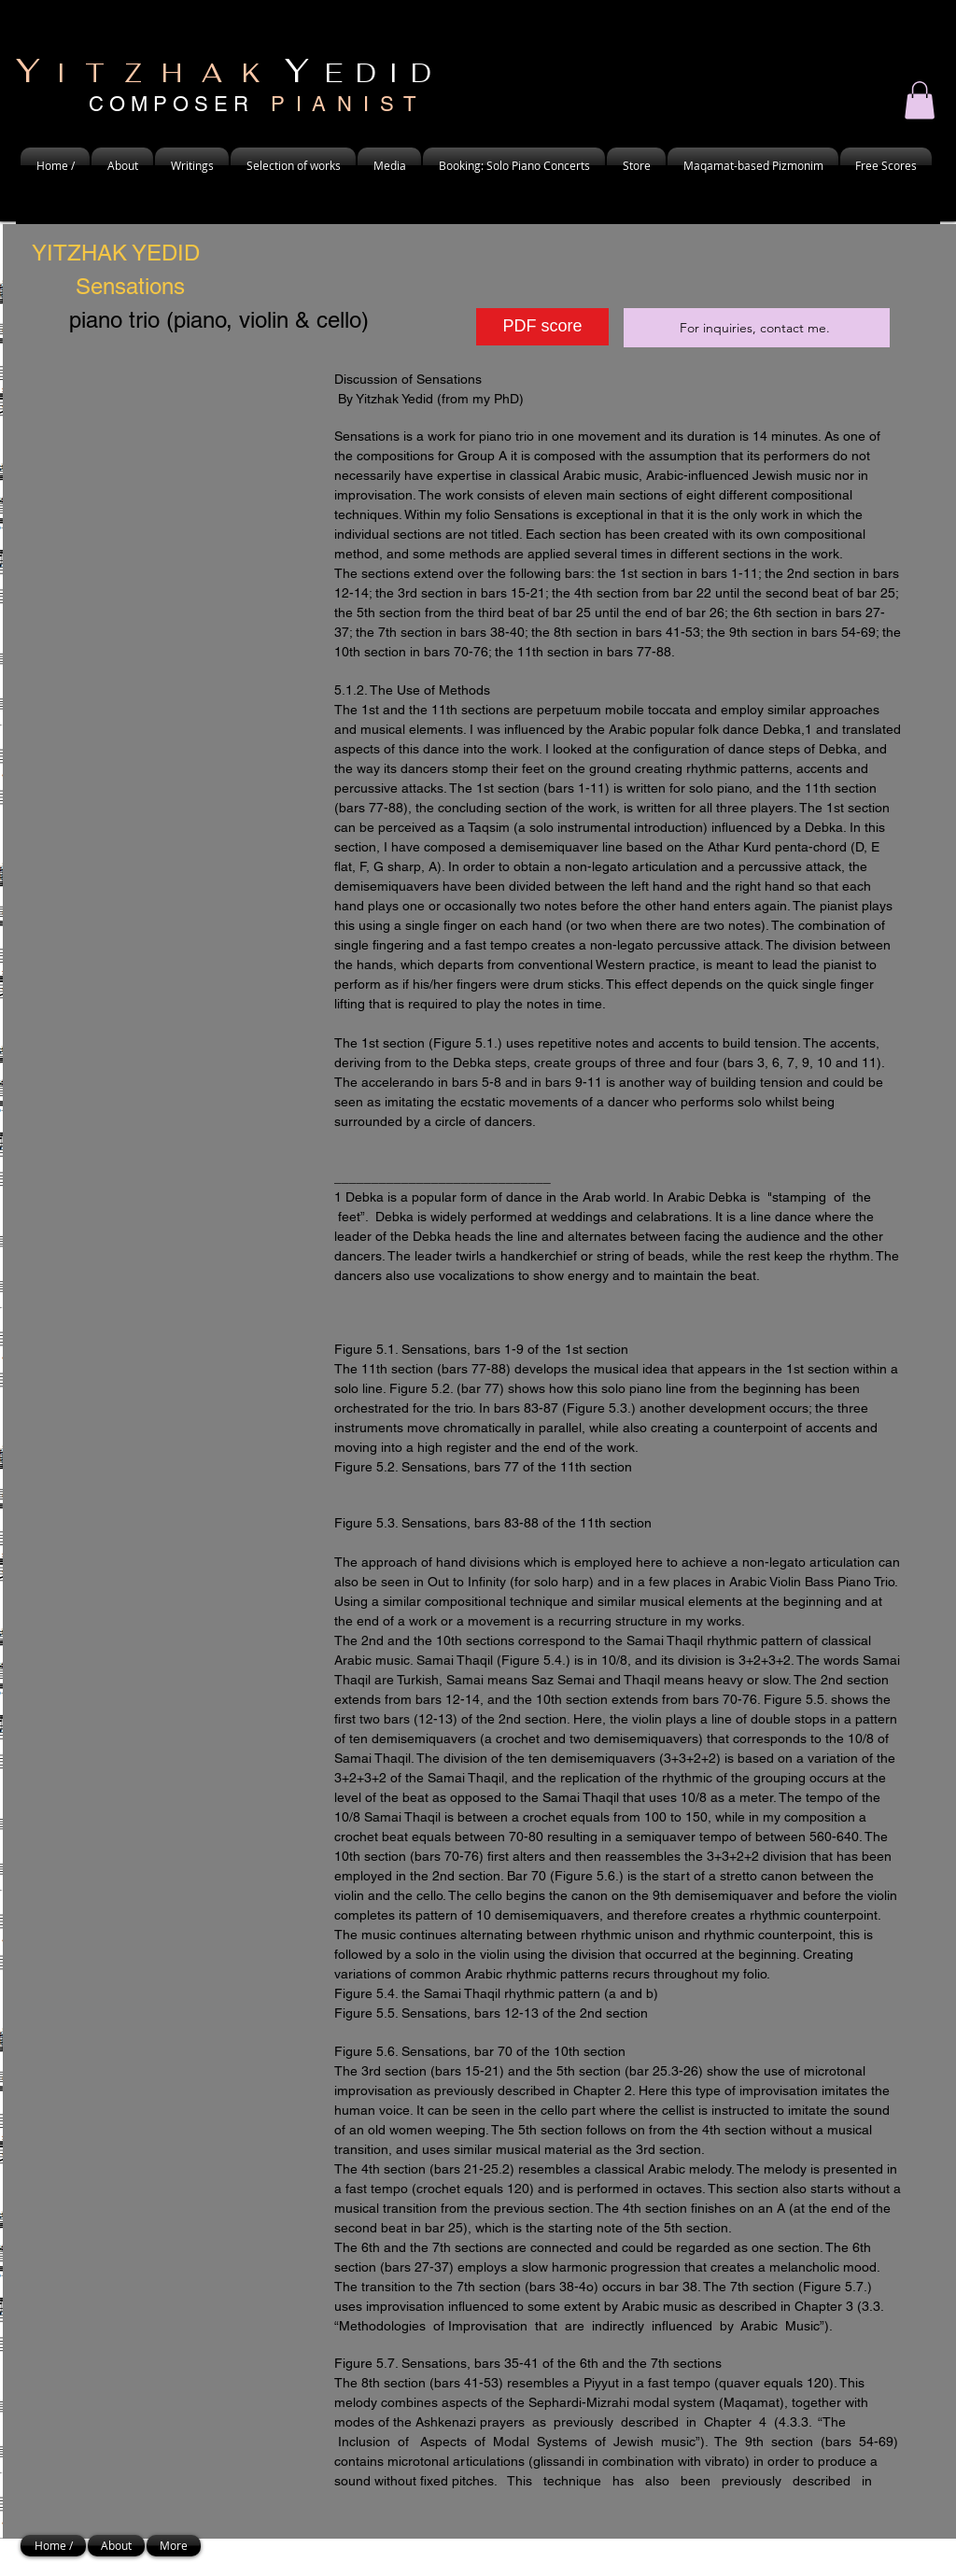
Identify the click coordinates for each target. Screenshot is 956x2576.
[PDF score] (542, 326)
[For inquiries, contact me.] (757, 327)
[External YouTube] (173, 491)
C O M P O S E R (252, 104)
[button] (122, 165)
